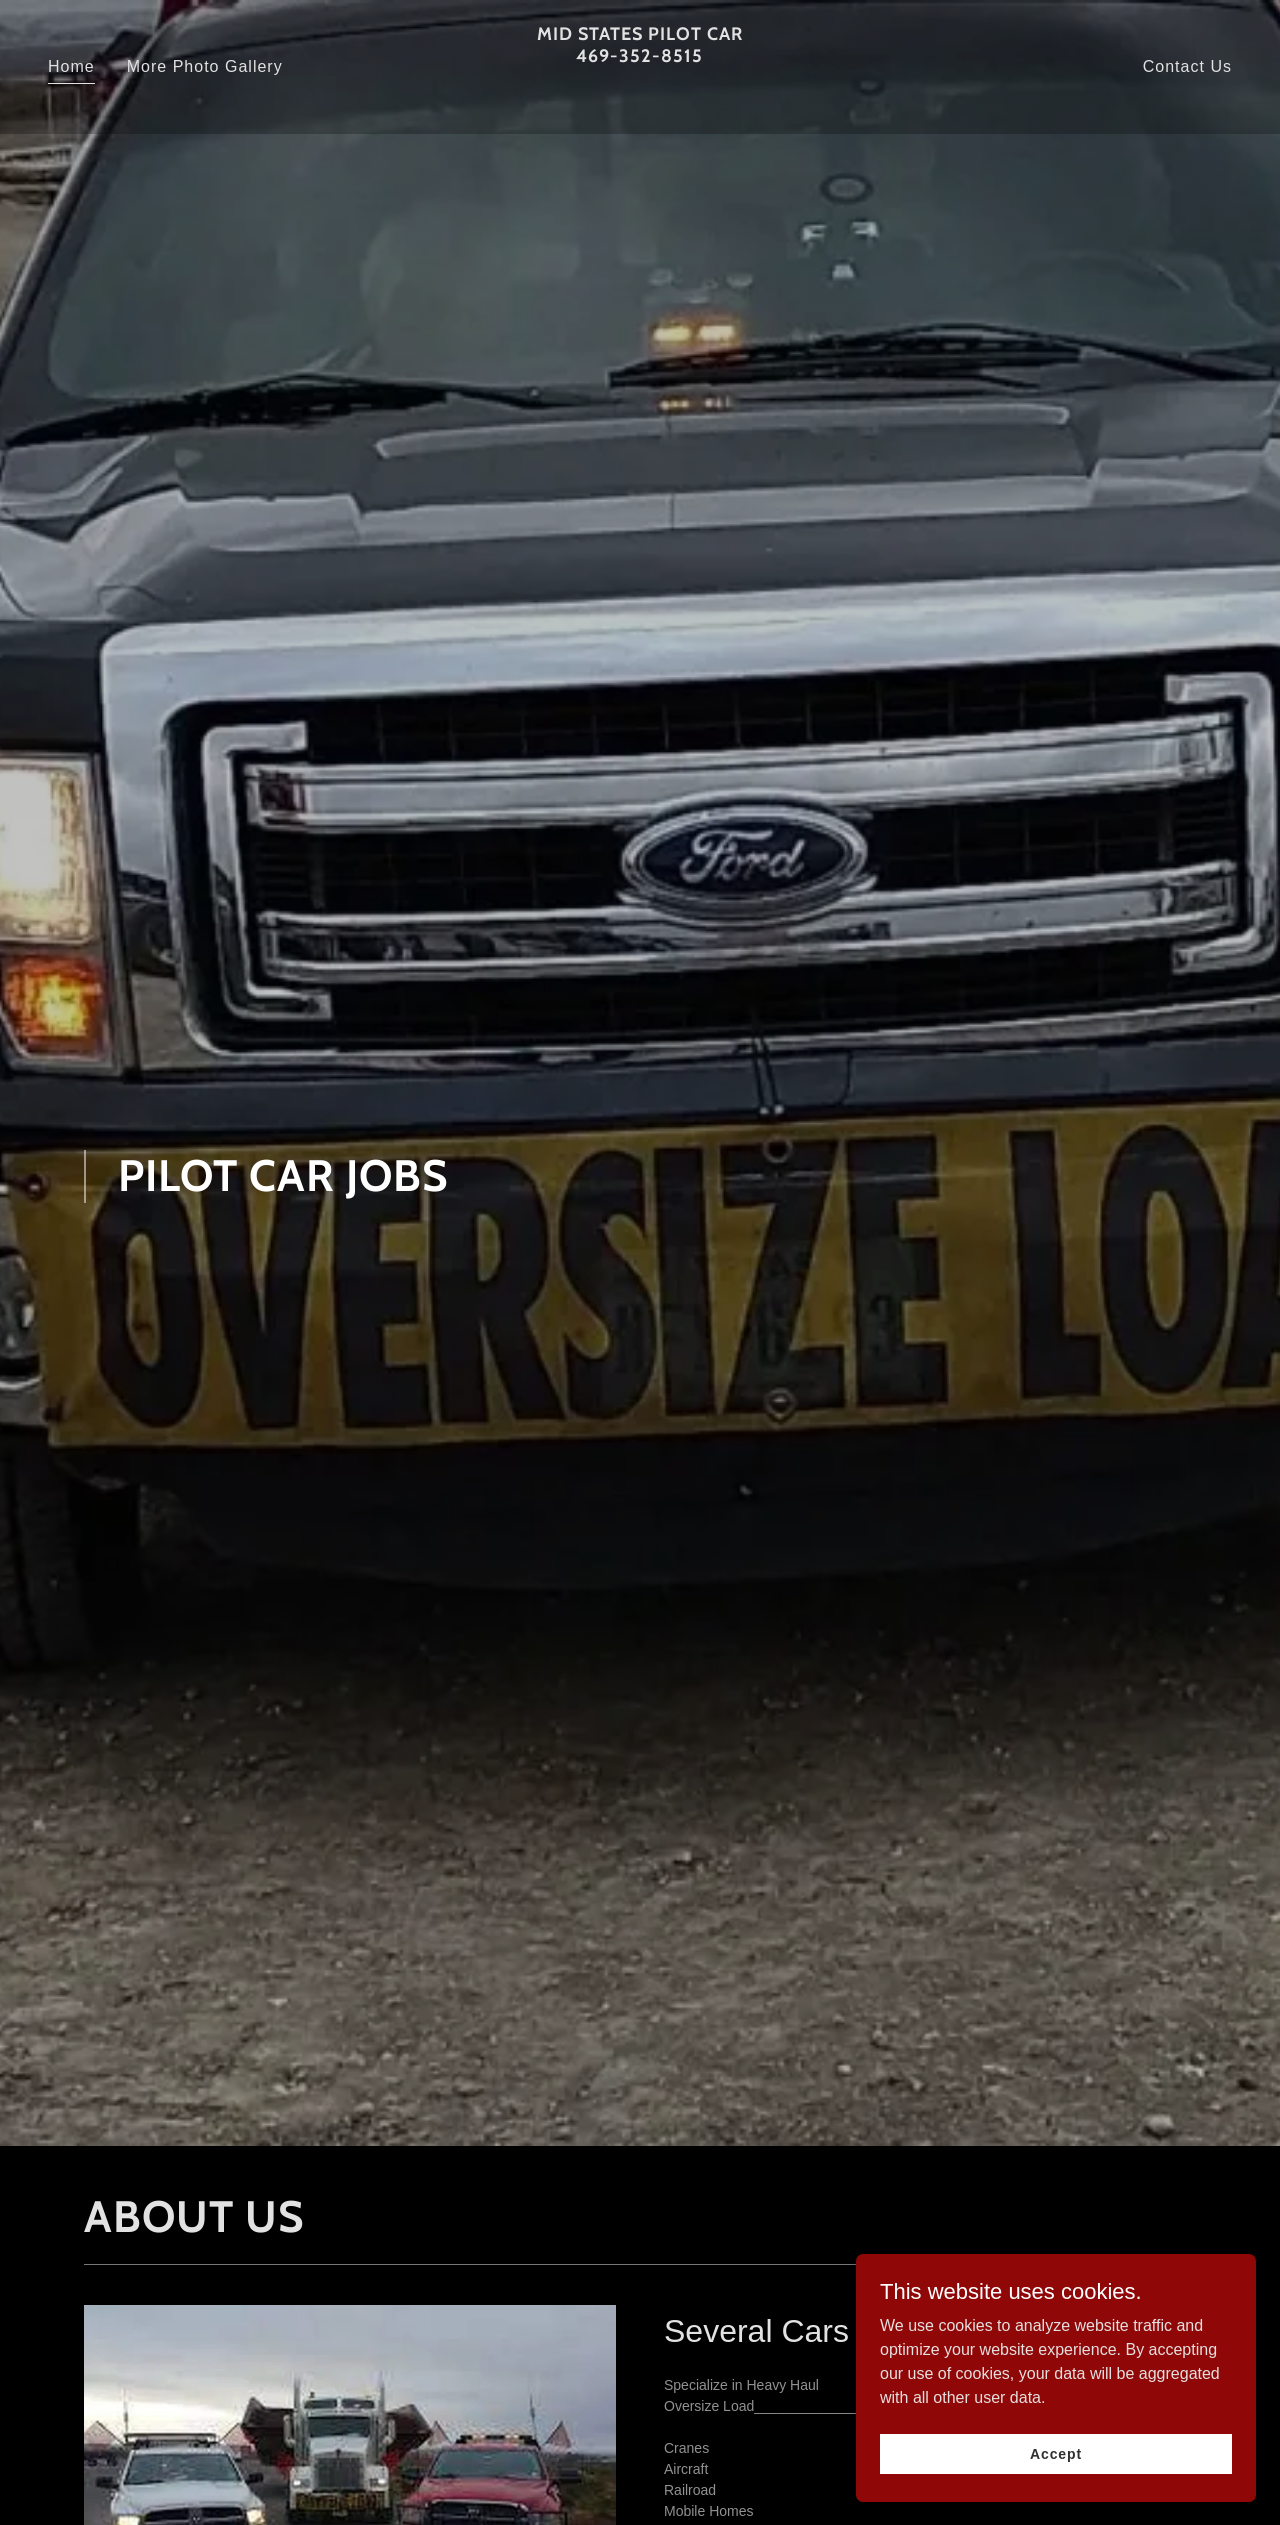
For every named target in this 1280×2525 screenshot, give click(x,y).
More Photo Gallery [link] (205, 66)
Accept (1056, 2453)
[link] (640, 99)
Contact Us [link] (1187, 66)
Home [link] (71, 66)
